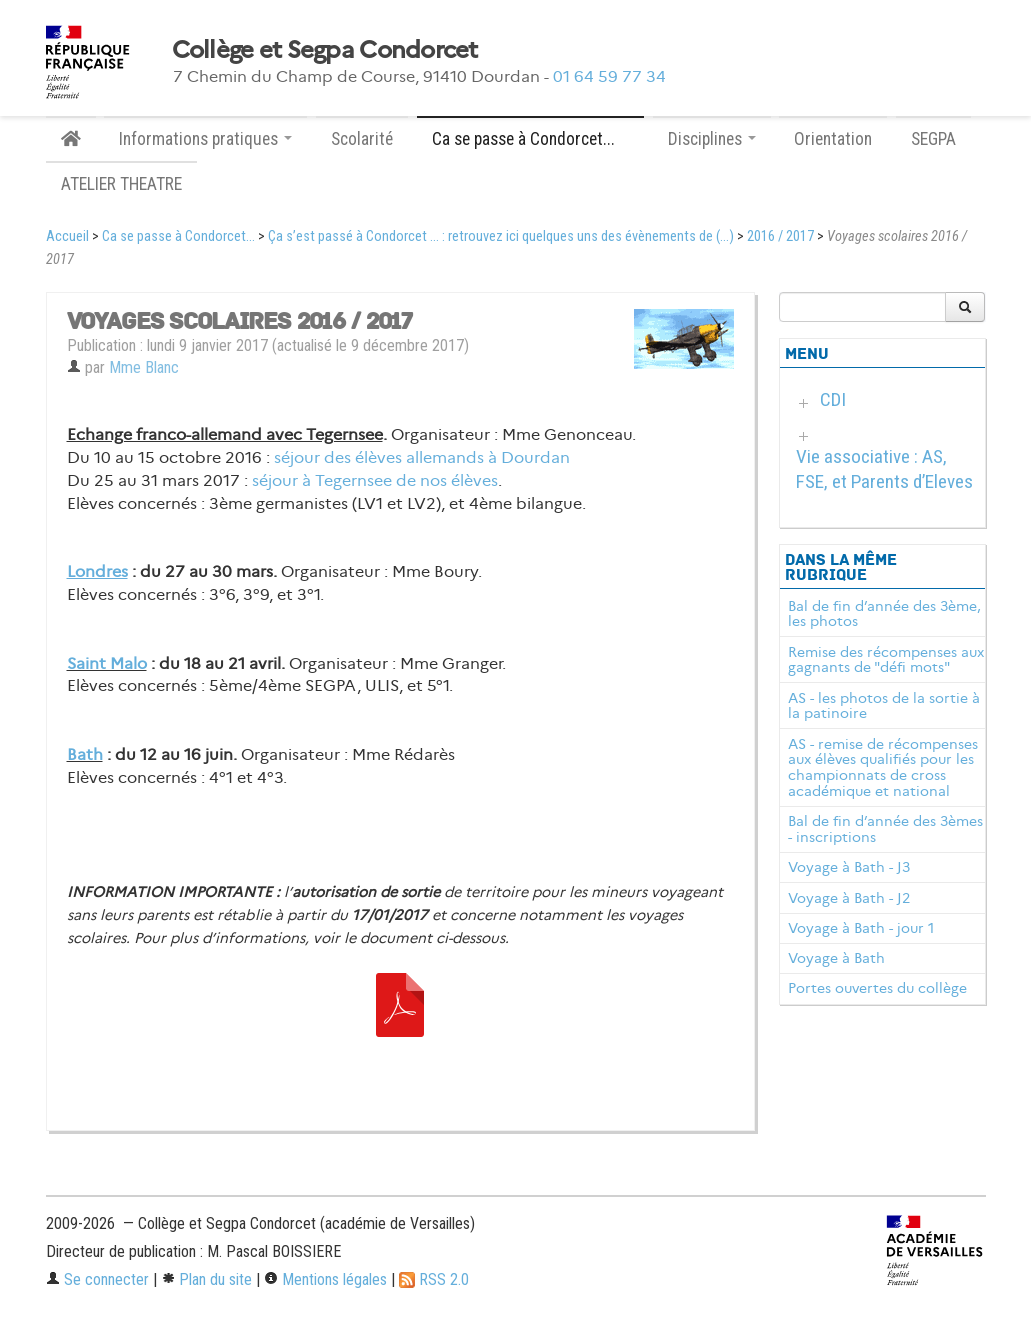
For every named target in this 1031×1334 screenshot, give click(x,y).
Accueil (67, 236)
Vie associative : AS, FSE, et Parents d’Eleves (884, 469)
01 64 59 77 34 (609, 76)
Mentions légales (325, 1279)
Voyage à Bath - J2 (849, 898)
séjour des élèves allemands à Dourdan (422, 457)
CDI (833, 399)
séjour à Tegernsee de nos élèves (375, 480)
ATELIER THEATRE (121, 184)
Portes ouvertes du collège (877, 988)
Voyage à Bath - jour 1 (861, 928)
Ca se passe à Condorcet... (178, 236)
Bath (85, 754)
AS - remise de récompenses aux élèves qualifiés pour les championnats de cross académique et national (883, 767)
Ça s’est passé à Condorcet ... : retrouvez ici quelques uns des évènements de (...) (501, 236)
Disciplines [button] (712, 139)
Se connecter (97, 1279)
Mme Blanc (144, 367)
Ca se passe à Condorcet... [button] (530, 139)
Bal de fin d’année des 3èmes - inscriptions (885, 829)
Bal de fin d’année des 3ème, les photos (884, 614)
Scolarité (362, 139)
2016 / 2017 (780, 236)
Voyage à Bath (836, 958)
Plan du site (206, 1279)
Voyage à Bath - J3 (849, 867)
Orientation (833, 139)
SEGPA (933, 139)
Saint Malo (107, 663)
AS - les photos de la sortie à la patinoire (884, 706)
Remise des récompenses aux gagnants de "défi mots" (886, 660)
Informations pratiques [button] (205, 139)
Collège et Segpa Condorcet (325, 50)
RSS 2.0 (434, 1279)
